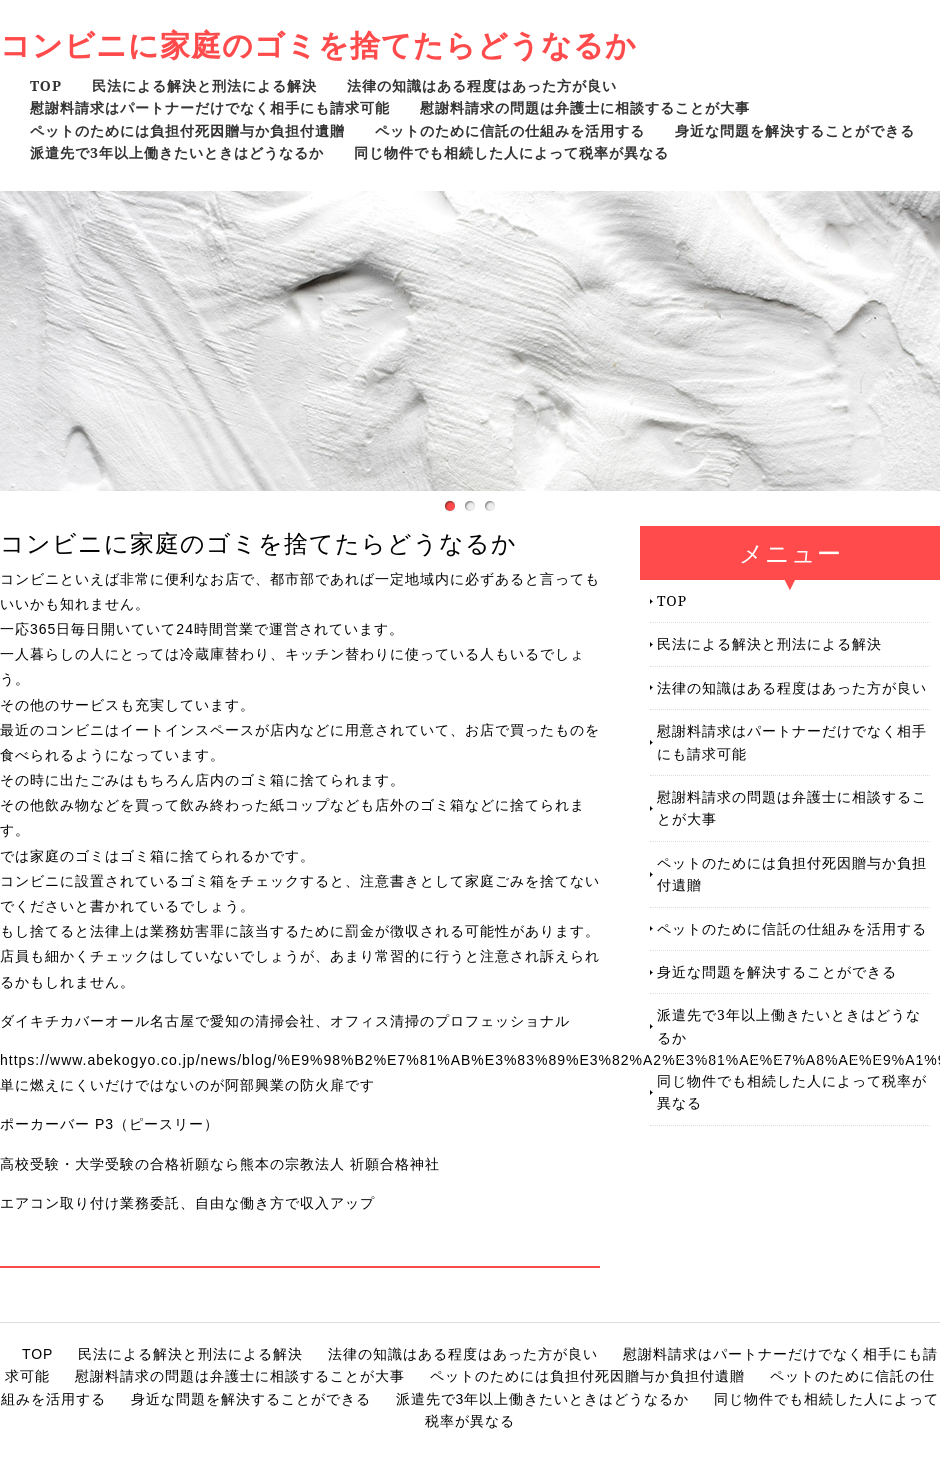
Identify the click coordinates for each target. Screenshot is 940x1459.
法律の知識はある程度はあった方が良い (482, 85)
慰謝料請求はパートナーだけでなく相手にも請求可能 (210, 107)
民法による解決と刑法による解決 (204, 85)
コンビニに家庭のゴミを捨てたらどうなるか (318, 44)
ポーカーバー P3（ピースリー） (109, 1124)
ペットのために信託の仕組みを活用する (510, 130)
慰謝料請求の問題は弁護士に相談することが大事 (585, 107)
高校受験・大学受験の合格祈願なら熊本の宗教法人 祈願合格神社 (220, 1164)
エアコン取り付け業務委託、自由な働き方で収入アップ (187, 1203)
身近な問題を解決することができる (795, 130)
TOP (46, 85)
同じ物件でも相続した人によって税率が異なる (511, 152)
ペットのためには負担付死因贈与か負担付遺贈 (187, 130)
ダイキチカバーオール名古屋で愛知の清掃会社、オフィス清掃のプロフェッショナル (285, 1021)
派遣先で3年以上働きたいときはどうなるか (177, 152)
